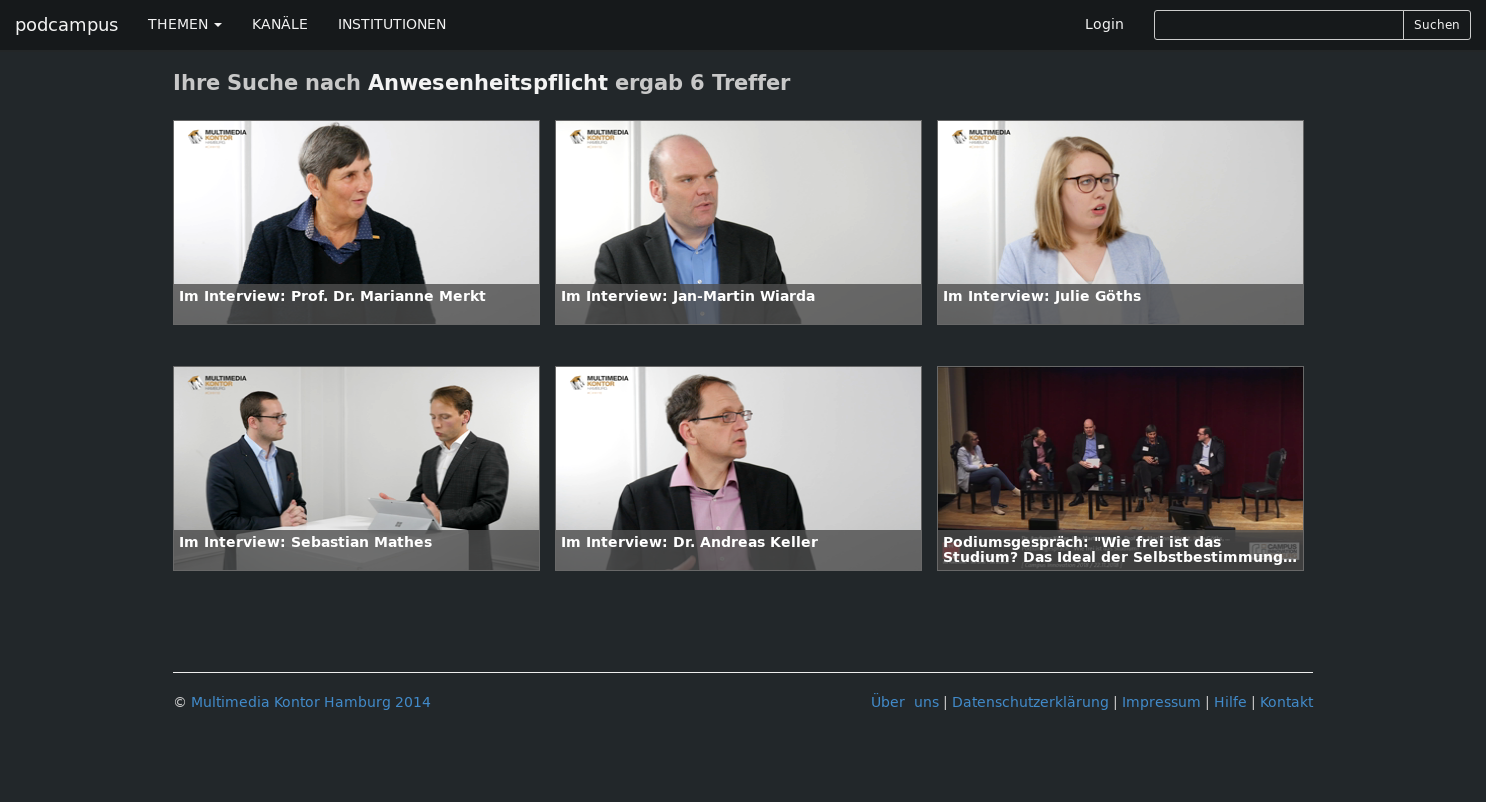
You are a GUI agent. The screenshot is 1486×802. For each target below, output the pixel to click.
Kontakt (1286, 702)
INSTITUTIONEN (392, 24)
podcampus (66, 25)
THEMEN (185, 24)
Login (1104, 24)
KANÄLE (280, 24)
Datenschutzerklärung (1030, 702)
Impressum (1161, 702)
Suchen (1437, 25)
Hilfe (1230, 702)
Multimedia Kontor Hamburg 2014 (311, 702)
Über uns (905, 702)
